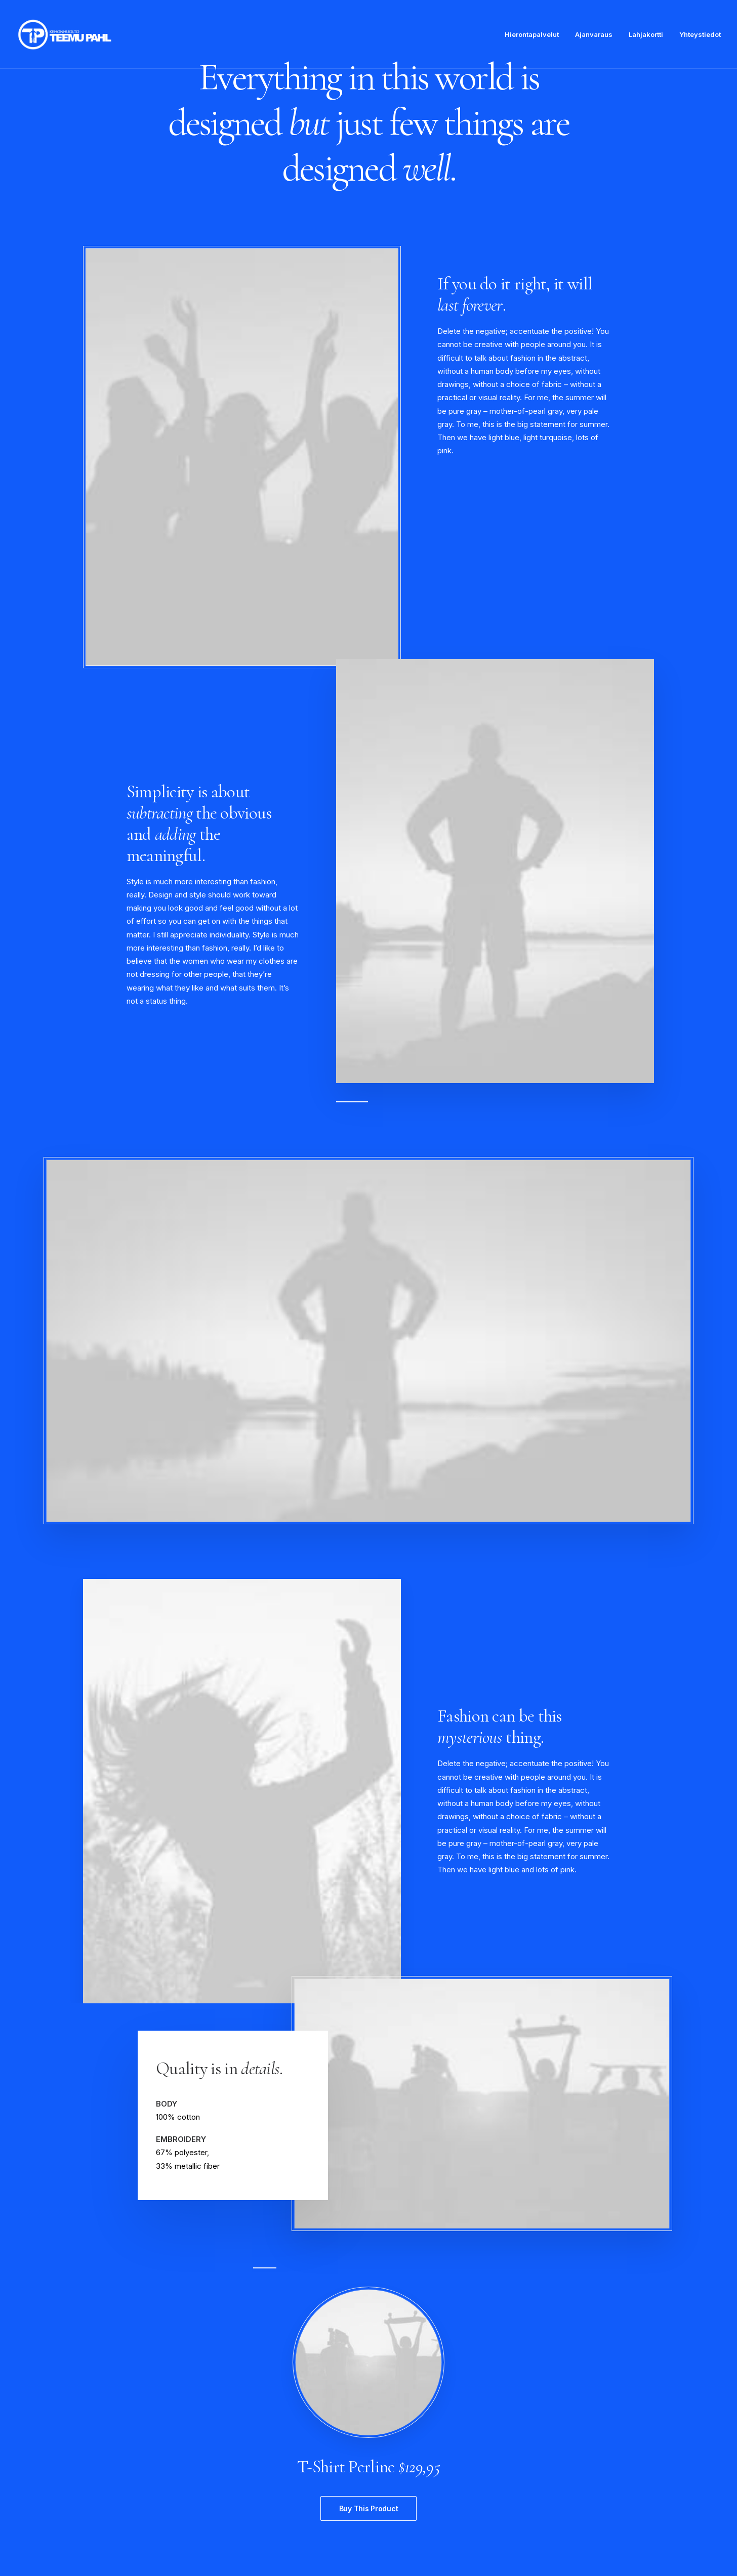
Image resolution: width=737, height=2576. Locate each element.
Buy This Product (368, 2508)
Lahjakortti (646, 34)
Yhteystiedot (700, 34)
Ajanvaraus (593, 34)
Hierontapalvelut (532, 34)
